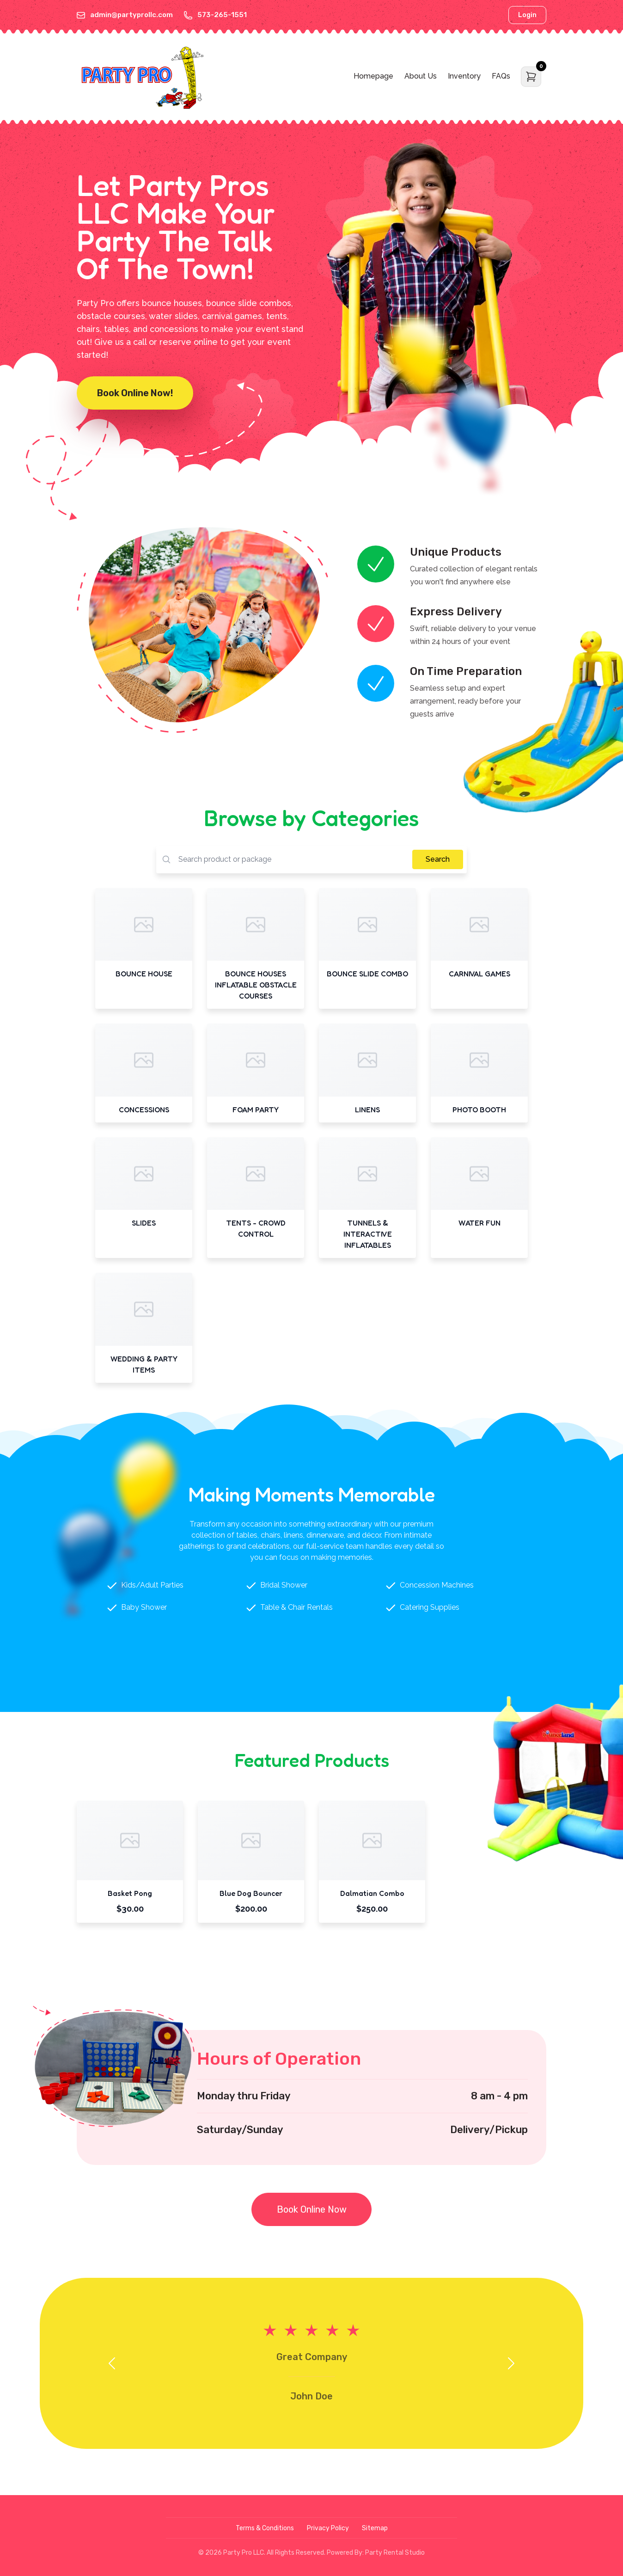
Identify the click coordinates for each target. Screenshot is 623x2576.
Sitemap (375, 2528)
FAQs (501, 76)
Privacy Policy (328, 2528)
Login (527, 15)
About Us (420, 76)
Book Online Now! (135, 393)
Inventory (464, 76)
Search (438, 859)
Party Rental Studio (395, 2553)
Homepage (373, 76)
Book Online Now (312, 2209)
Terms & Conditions (265, 2528)
